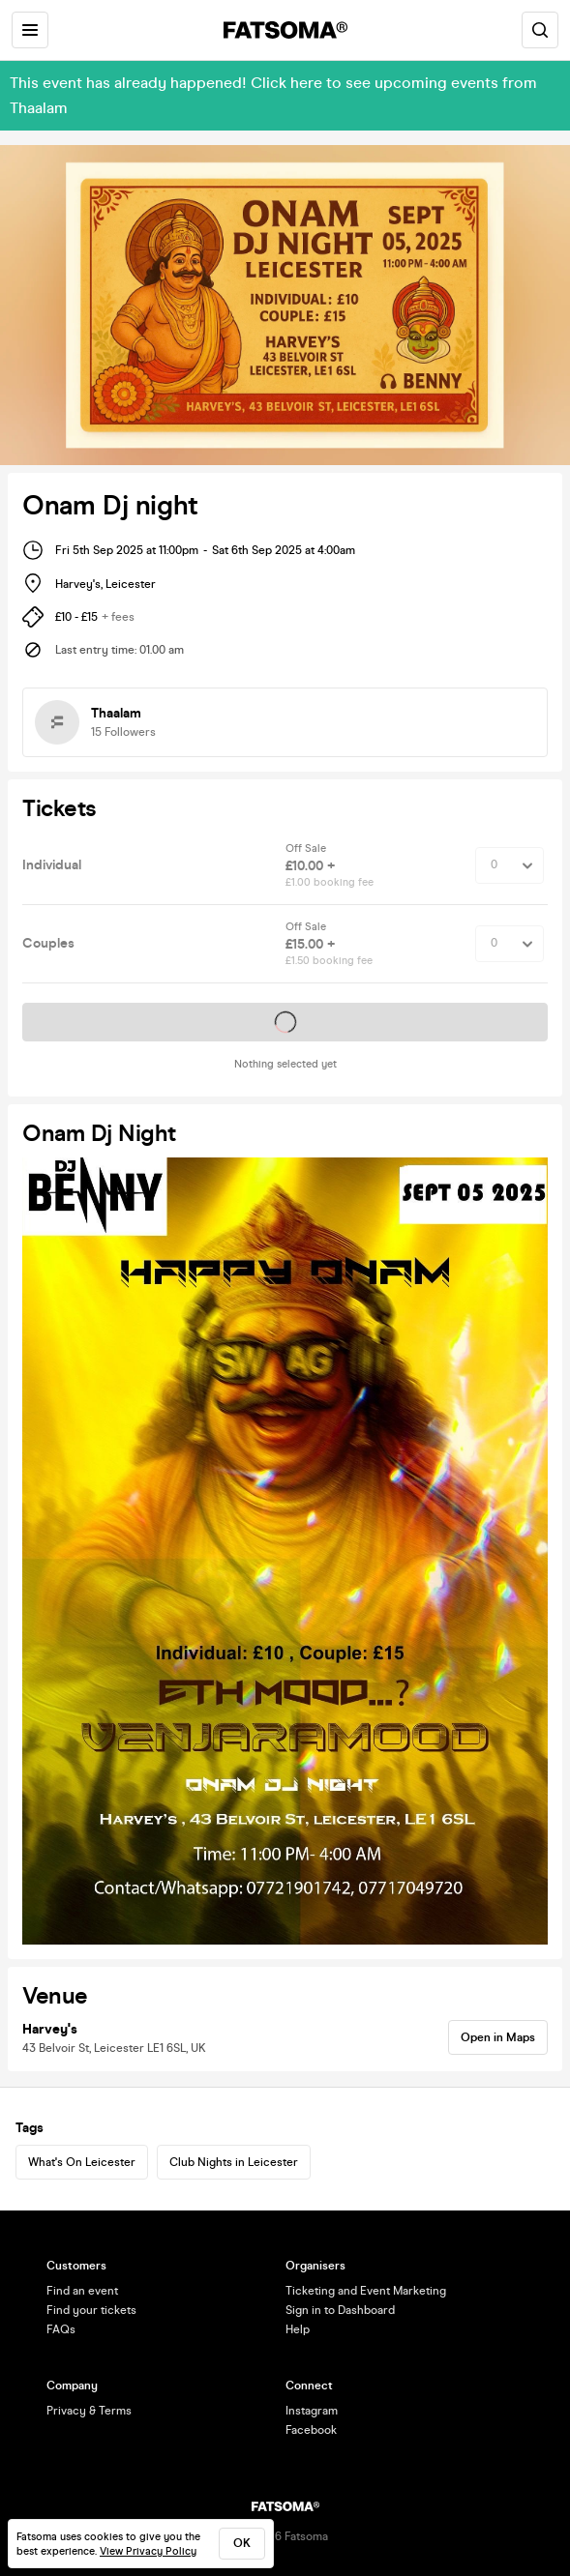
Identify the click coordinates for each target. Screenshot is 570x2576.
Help (297, 2329)
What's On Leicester (81, 2162)
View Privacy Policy (148, 2551)
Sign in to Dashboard (340, 2310)
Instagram (311, 2410)
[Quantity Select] (509, 865)
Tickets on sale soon (285, 1022)
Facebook (311, 2430)
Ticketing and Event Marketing (365, 2291)
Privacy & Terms (89, 2410)
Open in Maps (498, 2037)
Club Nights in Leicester (233, 2162)
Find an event (82, 2291)
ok (242, 2543)
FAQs (60, 2329)
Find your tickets (91, 2310)
